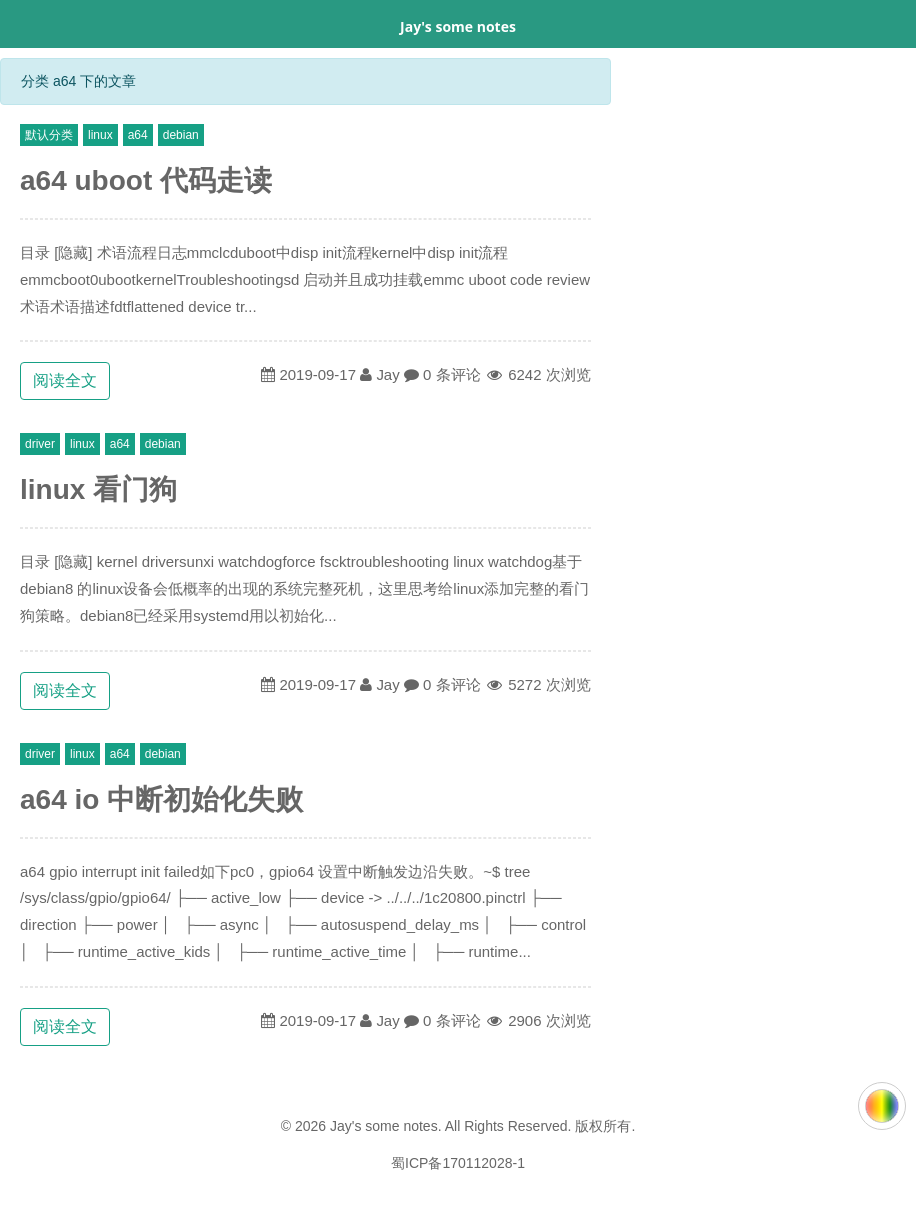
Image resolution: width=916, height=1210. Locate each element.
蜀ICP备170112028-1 (458, 1163)
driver (40, 444)
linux (100, 135)
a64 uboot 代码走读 (146, 180)
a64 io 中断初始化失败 (161, 799)
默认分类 (49, 135)
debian (181, 135)
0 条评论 (452, 374)
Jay (387, 374)
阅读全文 (65, 380)
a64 (138, 135)
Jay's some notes (458, 26)
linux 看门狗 (98, 489)
